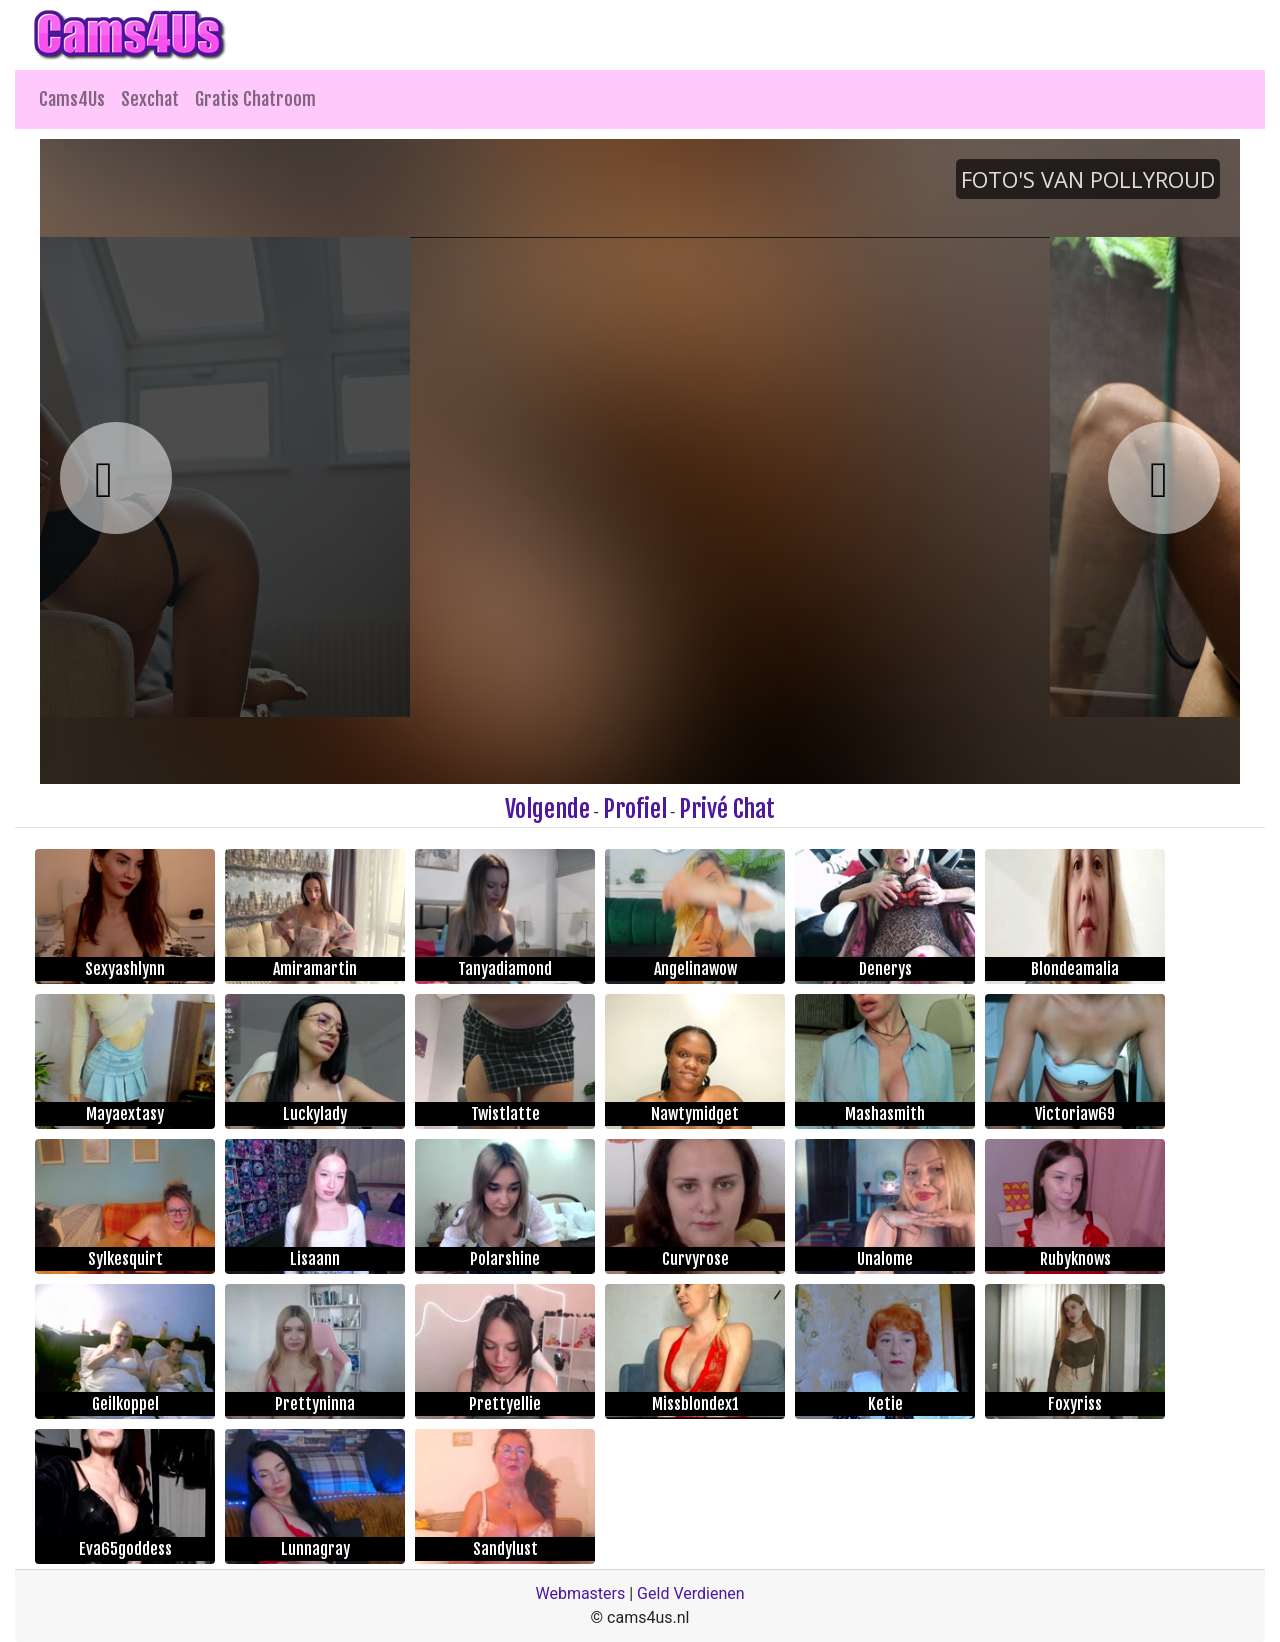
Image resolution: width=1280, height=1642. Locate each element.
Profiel (635, 809)
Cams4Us (72, 99)
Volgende (547, 809)
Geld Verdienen (690, 1593)
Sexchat (150, 99)
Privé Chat (727, 809)
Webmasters (580, 1593)
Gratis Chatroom (255, 99)
